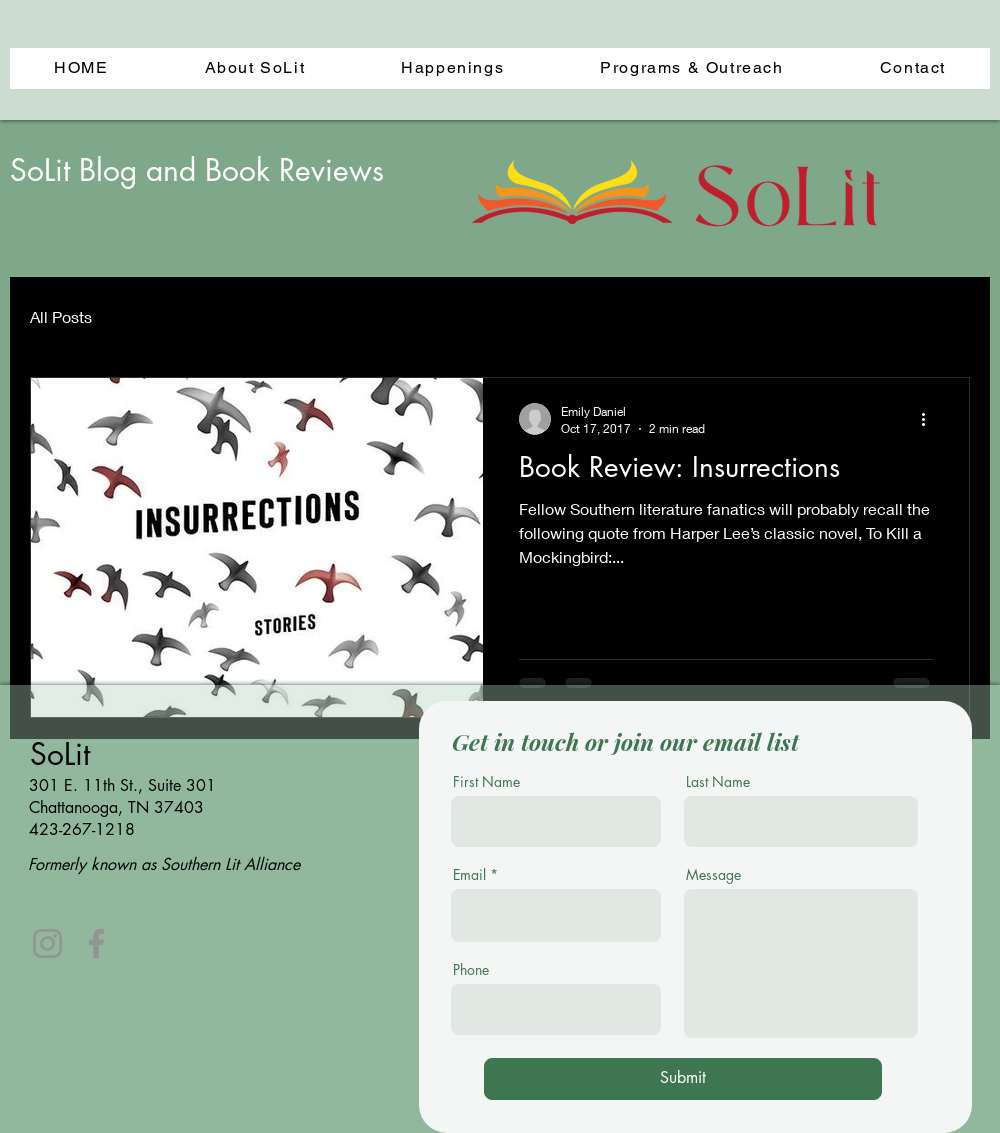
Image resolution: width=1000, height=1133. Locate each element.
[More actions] (930, 419)
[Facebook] (96, 943)
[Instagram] (47, 943)
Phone (471, 970)
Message (713, 875)
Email (469, 875)
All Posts (61, 316)
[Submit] (683, 1079)
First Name (486, 782)
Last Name (718, 782)
